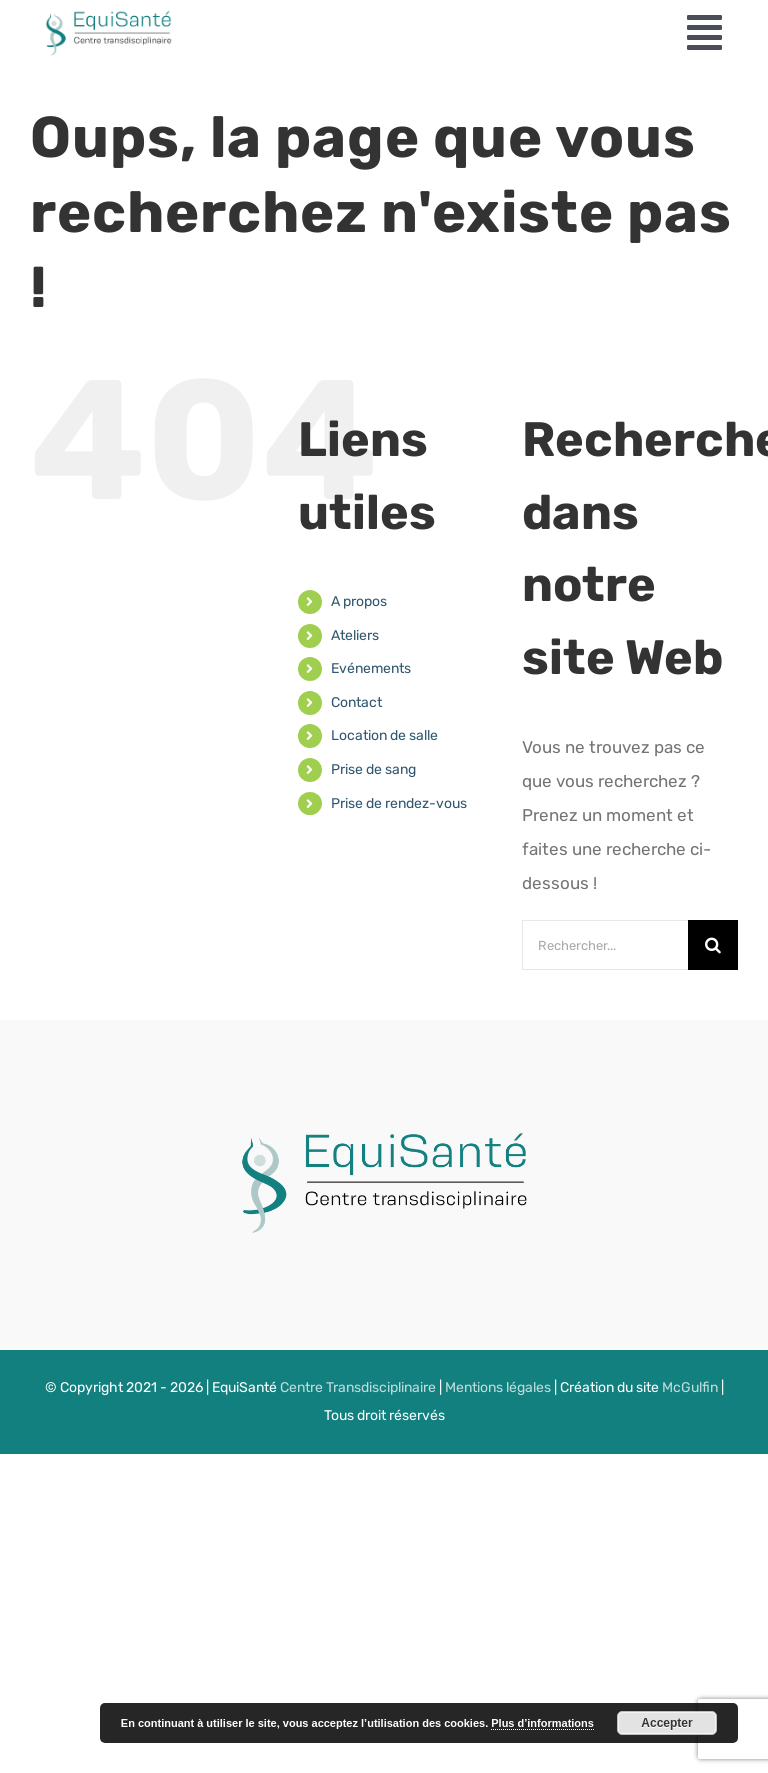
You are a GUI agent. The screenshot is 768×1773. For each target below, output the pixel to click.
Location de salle (384, 735)
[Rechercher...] (605, 945)
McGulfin (690, 1387)
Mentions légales (498, 1387)
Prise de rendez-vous (399, 803)
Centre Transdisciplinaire (358, 1387)
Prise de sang (373, 769)
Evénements (371, 668)
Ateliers (355, 635)
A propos (359, 601)
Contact (356, 702)
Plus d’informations (542, 1723)
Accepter (666, 1723)
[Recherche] (713, 945)
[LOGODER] (373, 1117)
